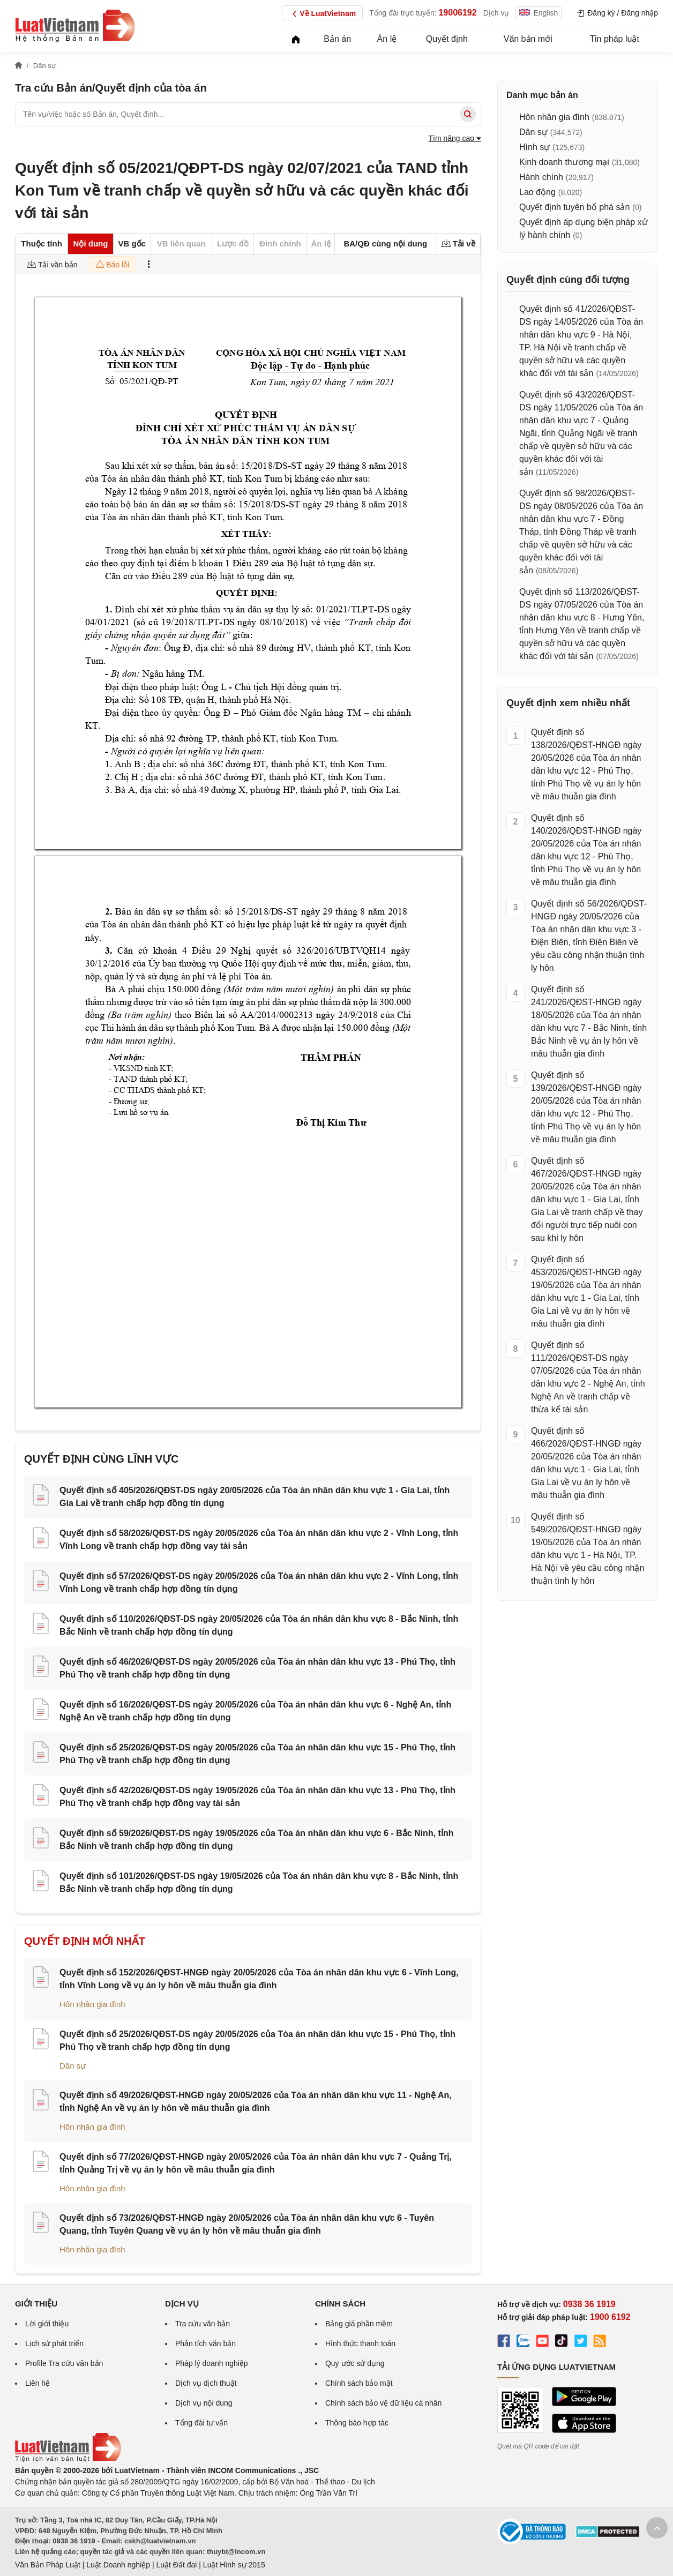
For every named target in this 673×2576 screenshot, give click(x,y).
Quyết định (447, 38)
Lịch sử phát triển (54, 2343)
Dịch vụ (496, 13)
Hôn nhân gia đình (92, 2004)
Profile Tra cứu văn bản (64, 2363)
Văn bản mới (528, 38)
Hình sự (534, 147)
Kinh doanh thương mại (564, 162)
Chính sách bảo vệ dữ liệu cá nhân (383, 2403)
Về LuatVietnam (322, 14)
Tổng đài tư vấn (201, 2422)
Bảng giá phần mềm (359, 2323)
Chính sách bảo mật (359, 2383)
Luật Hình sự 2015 (234, 2564)
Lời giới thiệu (47, 2323)
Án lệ (387, 38)
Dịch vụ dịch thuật (206, 2383)
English (538, 13)
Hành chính (541, 177)
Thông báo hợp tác (356, 2422)
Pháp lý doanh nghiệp (211, 2363)
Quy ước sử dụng (355, 2363)
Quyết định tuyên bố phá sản (574, 207)
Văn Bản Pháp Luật (47, 2564)
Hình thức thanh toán (360, 2343)
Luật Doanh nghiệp (118, 2564)
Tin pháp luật (614, 38)
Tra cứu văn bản (202, 2323)
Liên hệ (37, 2383)
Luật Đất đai (176, 2564)
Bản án (337, 38)
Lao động (537, 192)
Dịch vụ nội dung (204, 2403)
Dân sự (72, 2065)
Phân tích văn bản (205, 2343)
